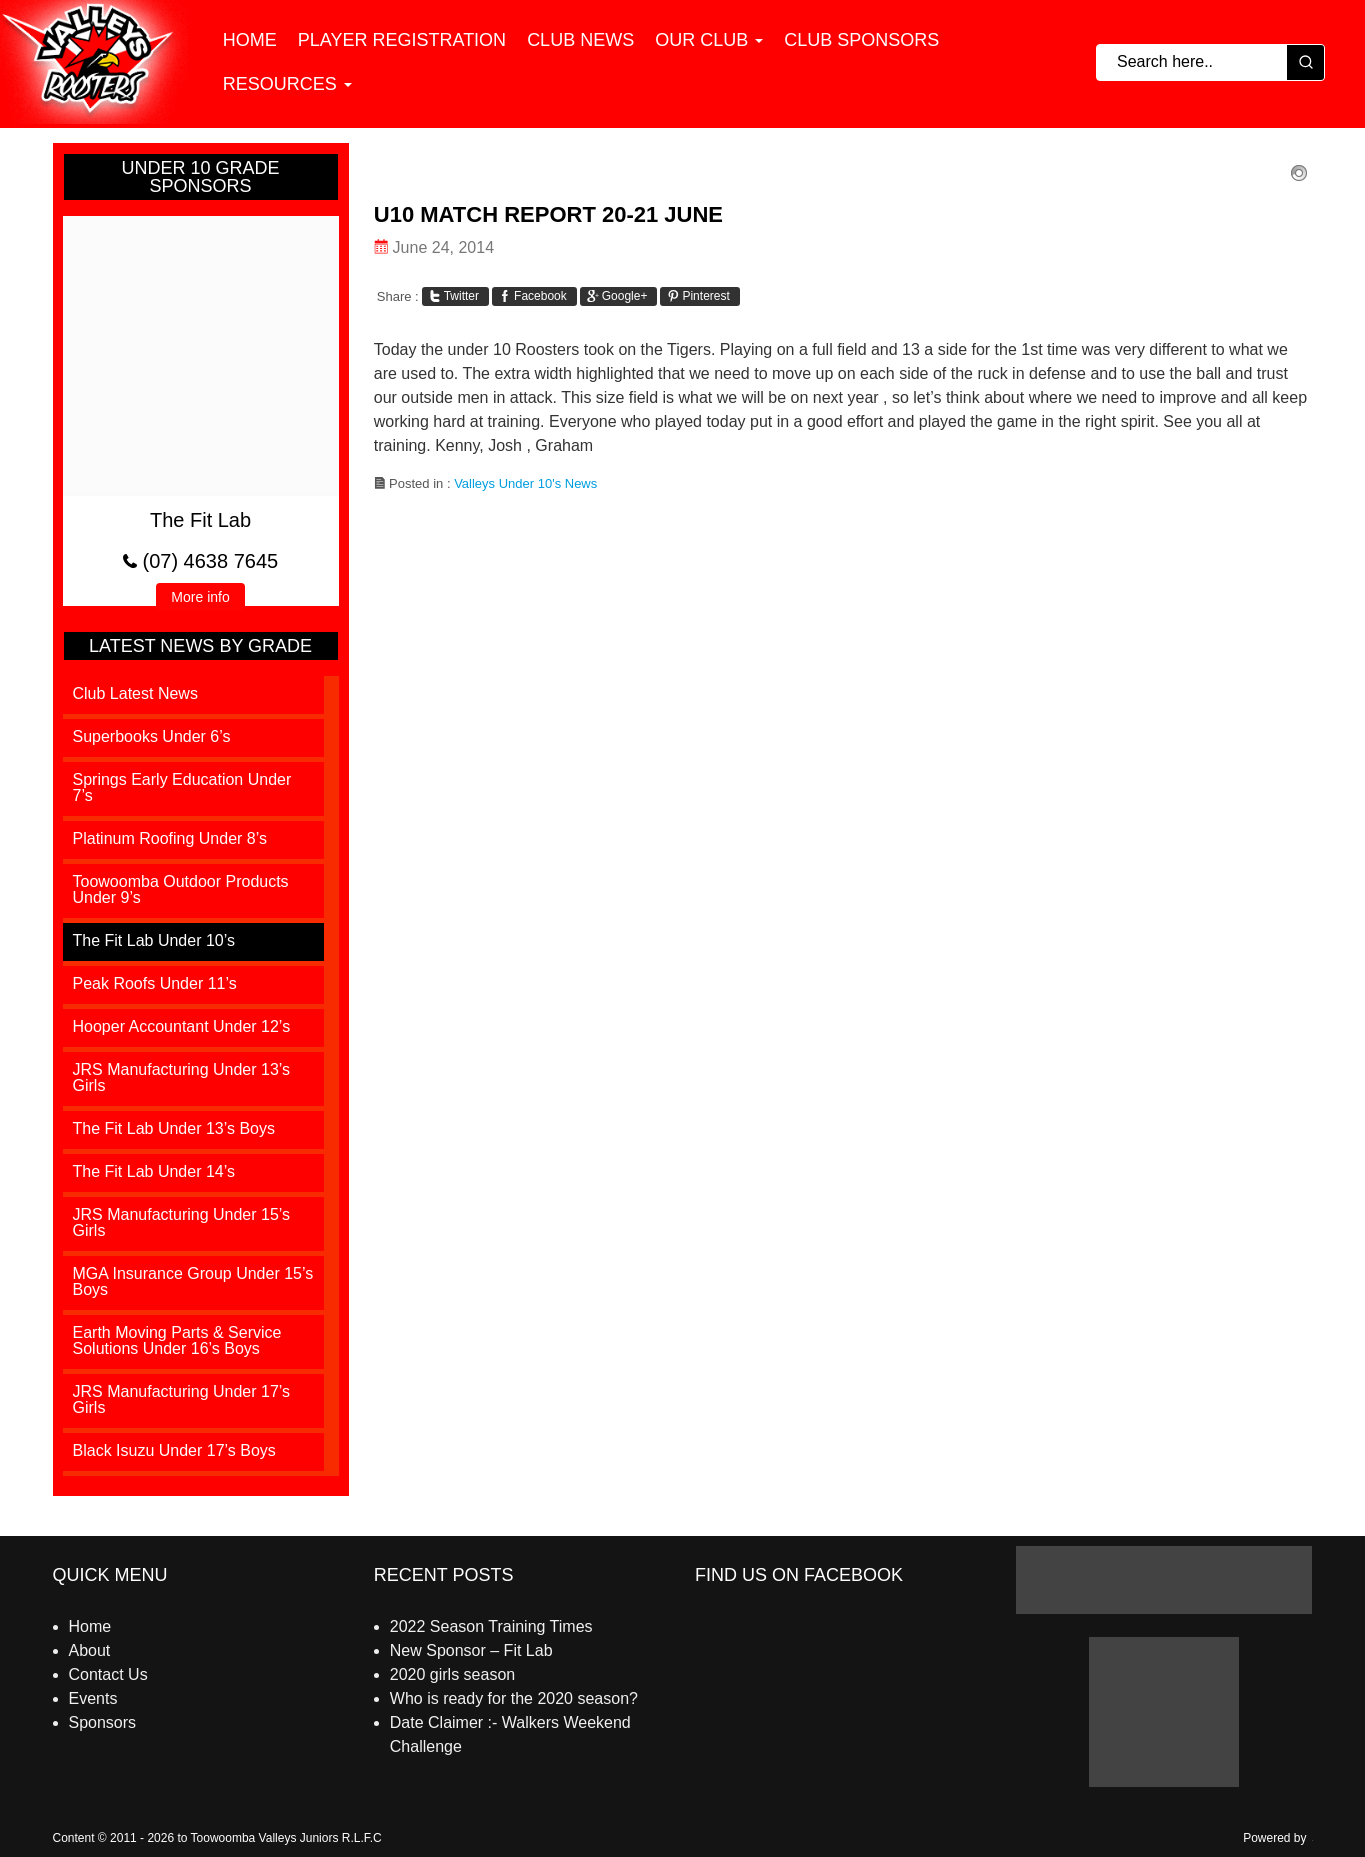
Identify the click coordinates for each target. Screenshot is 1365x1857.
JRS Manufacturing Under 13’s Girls (182, 1077)
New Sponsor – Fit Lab (471, 1650)
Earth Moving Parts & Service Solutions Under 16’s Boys (177, 1340)
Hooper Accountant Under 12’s (182, 1026)
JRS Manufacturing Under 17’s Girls (182, 1399)
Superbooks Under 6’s (152, 736)
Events (93, 1698)
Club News (580, 42)
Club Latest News (135, 693)
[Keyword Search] (1192, 64)
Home (250, 42)
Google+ (617, 296)
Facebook (533, 296)
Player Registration (402, 42)
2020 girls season (452, 1674)
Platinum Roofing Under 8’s (170, 838)
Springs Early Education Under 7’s (182, 787)
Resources (280, 86)
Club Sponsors (861, 42)
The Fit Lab (200, 520)
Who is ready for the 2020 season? (514, 1698)
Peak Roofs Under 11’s (155, 983)
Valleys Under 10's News (525, 483)
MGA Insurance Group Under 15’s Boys (193, 1281)
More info (207, 599)
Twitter (454, 296)
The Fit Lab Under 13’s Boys (174, 1128)
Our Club (701, 42)
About (90, 1650)
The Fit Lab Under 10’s (154, 940)
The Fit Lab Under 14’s (154, 1171)
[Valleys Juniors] (96, 64)
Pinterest (698, 296)
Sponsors (103, 1722)
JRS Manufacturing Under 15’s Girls (182, 1222)
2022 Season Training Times (491, 1626)
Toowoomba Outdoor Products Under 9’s (181, 889)
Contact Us (108, 1674)
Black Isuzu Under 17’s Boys (174, 1450)
